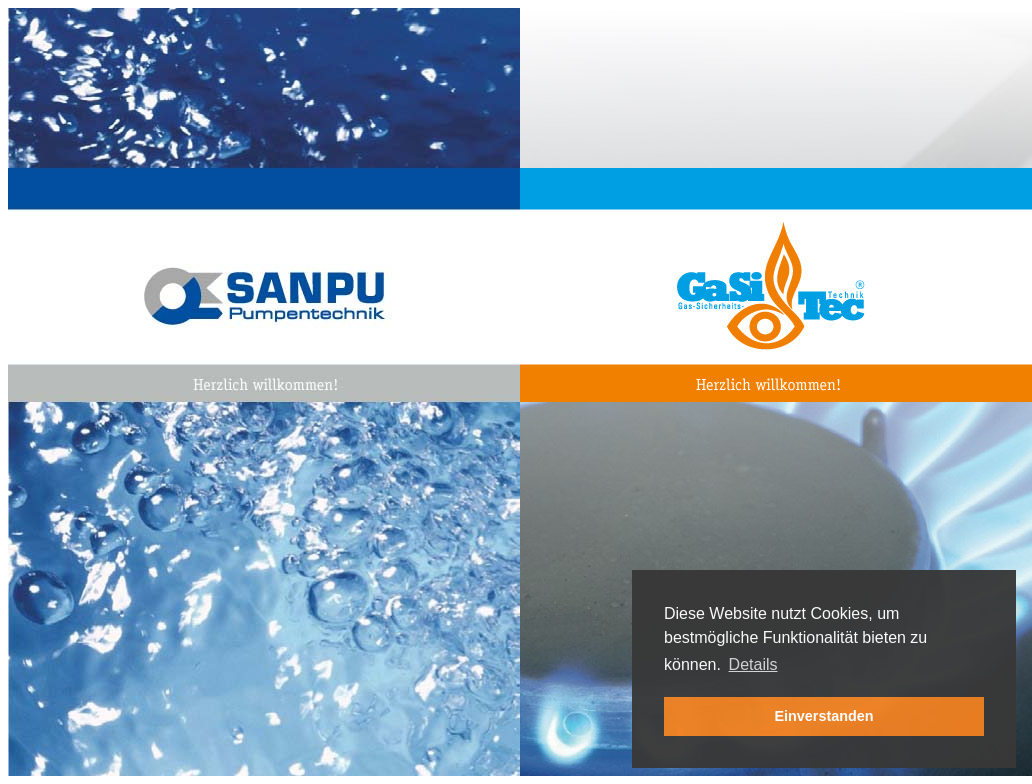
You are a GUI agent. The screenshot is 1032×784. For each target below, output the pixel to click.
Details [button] (753, 664)
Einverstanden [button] (823, 716)
